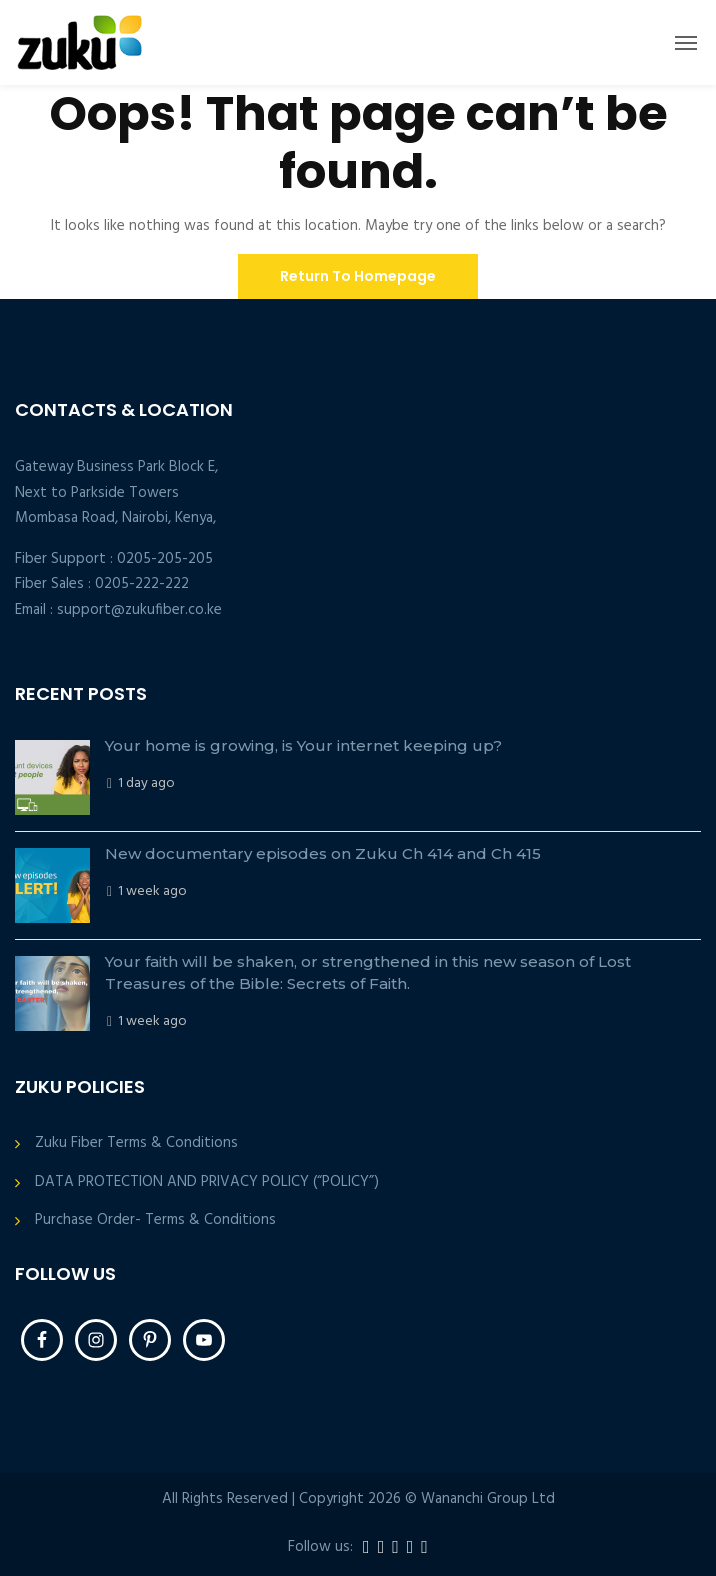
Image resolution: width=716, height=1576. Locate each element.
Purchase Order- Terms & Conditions (155, 1220)
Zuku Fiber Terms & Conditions (136, 1143)
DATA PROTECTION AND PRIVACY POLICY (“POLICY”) (207, 1182)
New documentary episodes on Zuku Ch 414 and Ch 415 (323, 853)
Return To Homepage (358, 276)
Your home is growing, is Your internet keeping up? (303, 745)
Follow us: (320, 1547)
